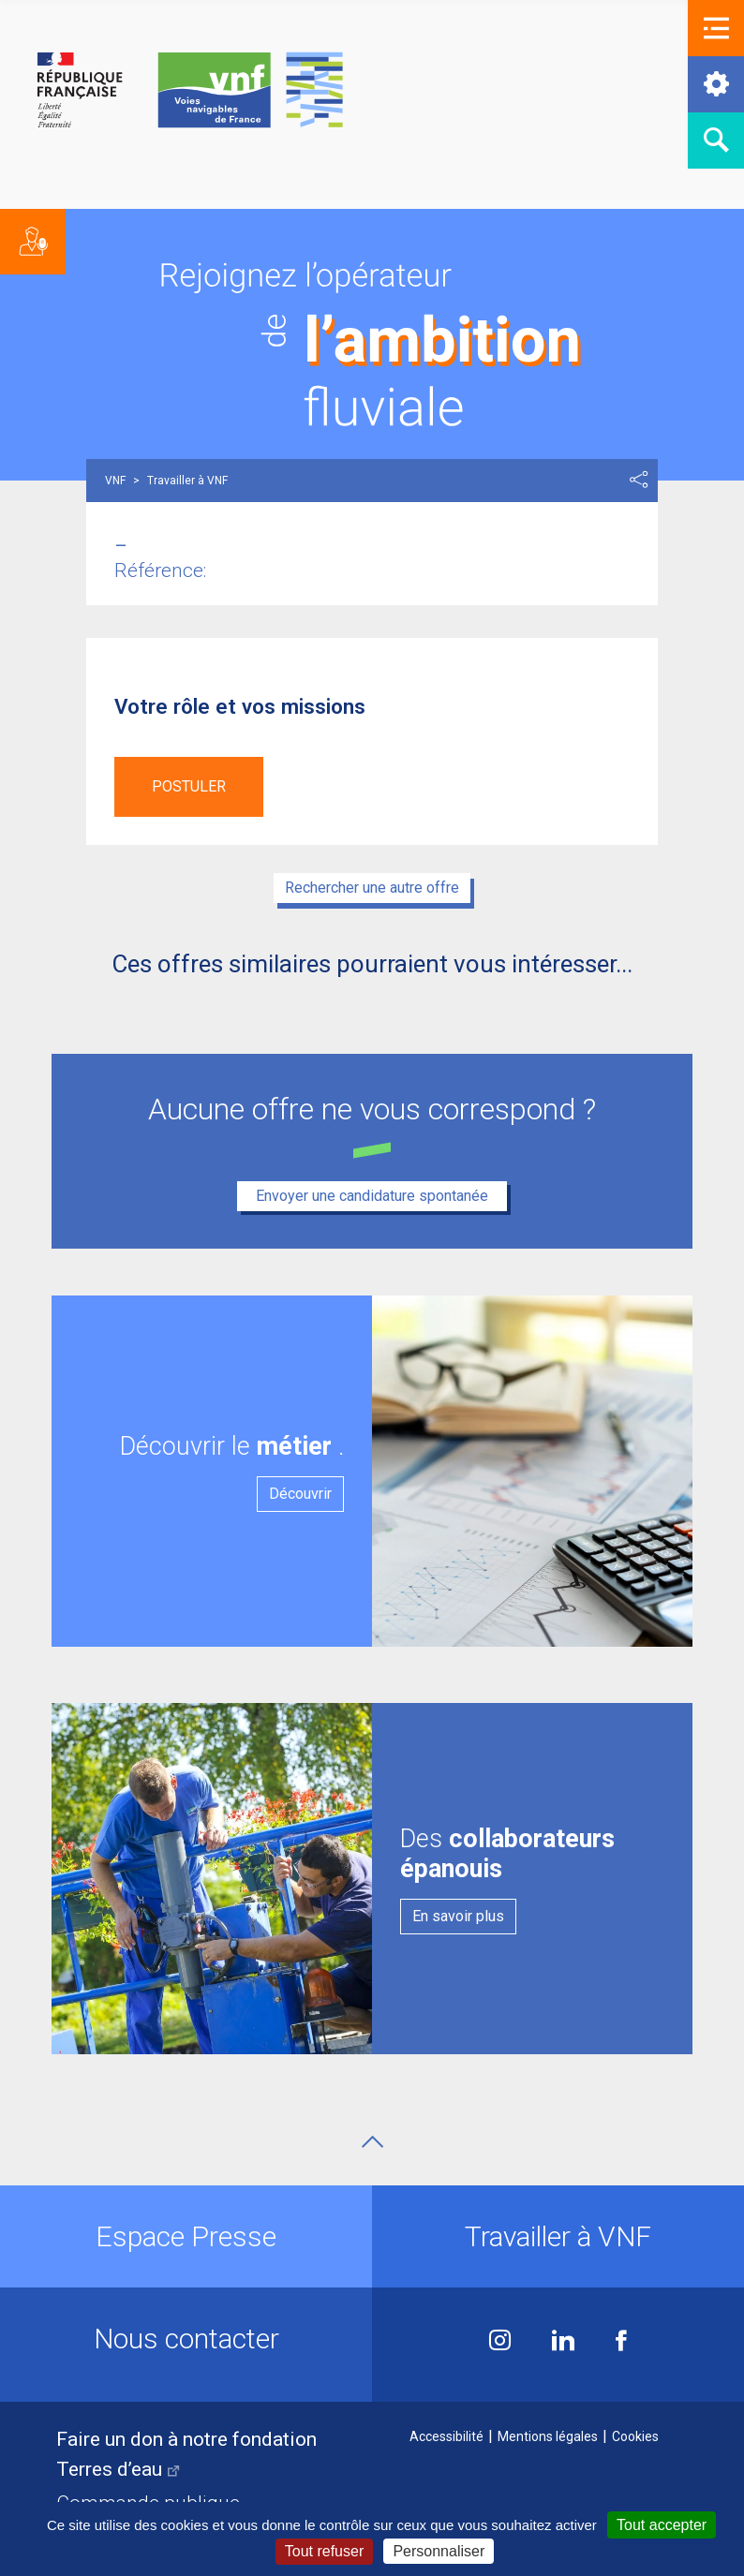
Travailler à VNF (558, 2236)
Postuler (189, 786)
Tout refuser (324, 2551)
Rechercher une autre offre (372, 887)
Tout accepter (662, 2525)
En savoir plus (458, 1916)
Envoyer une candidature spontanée (372, 1196)
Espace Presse (186, 2236)
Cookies (635, 2436)
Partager (639, 479)
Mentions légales (548, 2436)
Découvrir (300, 1494)
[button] (716, 28)
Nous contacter (186, 2338)
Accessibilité (446, 2436)
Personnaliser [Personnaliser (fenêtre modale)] (438, 2551)
